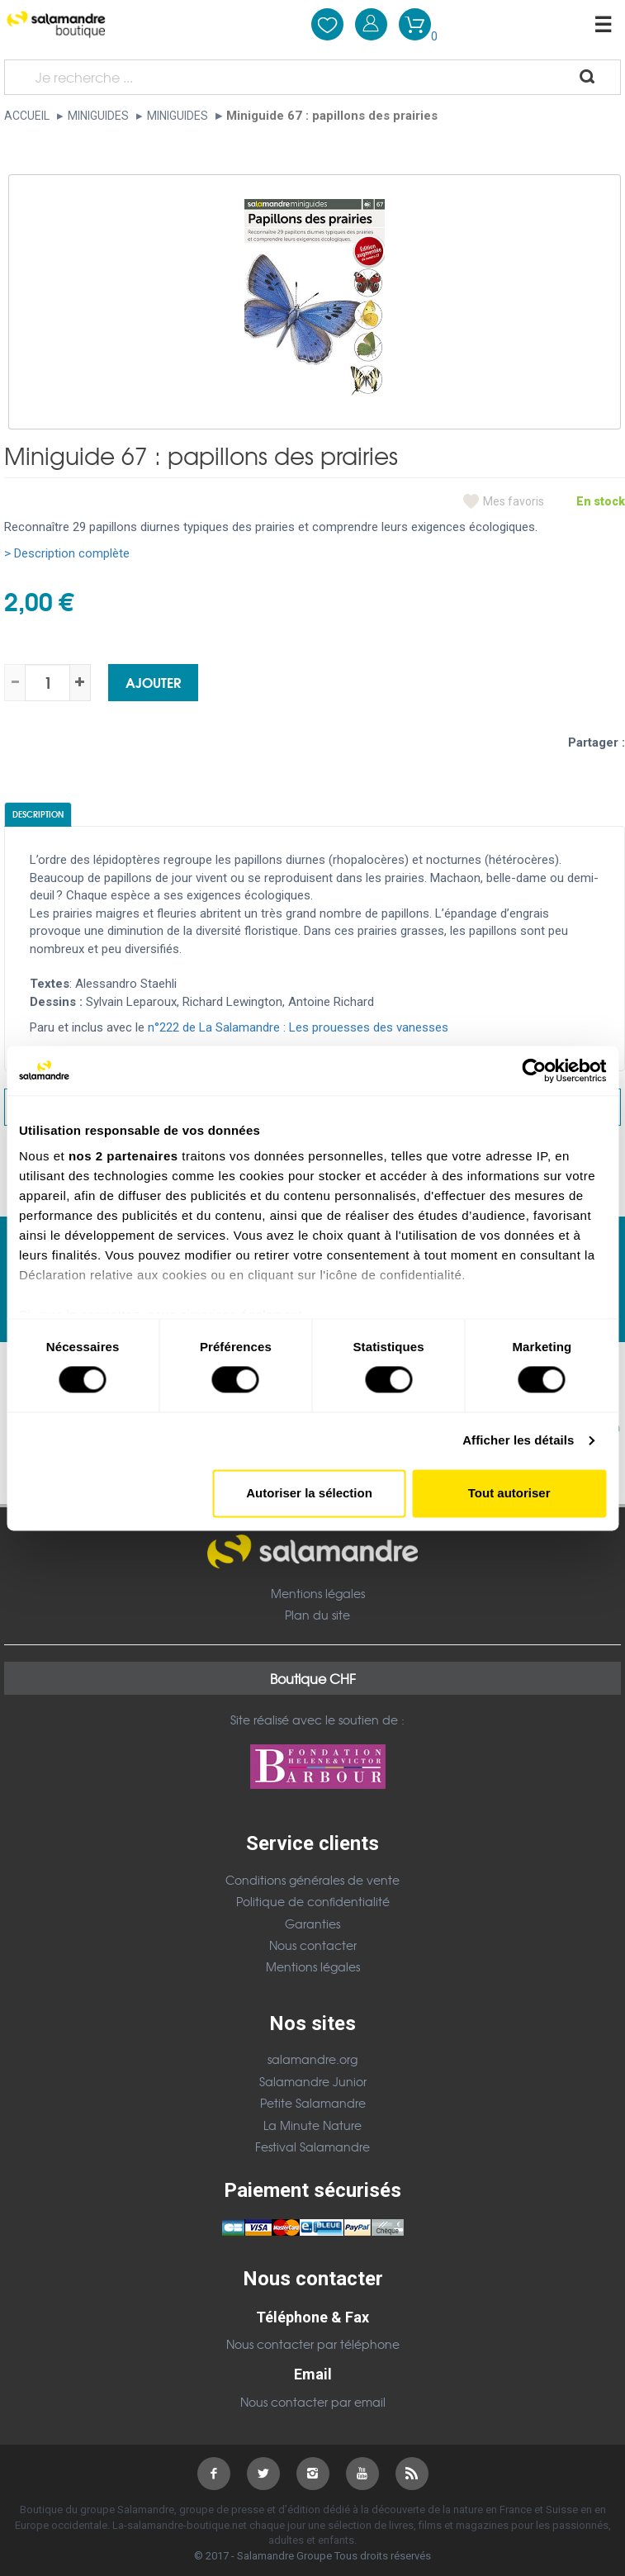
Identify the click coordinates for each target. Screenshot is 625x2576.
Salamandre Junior (313, 2081)
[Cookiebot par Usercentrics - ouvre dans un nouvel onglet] (534, 1070)
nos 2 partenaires (123, 1156)
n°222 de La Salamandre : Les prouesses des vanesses (298, 1027)
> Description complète (67, 553)
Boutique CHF (313, 1678)
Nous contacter (313, 1945)
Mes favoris (513, 501)
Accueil (27, 115)
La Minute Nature (312, 2125)
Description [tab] (38, 814)
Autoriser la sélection (309, 1493)
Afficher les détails (518, 1441)
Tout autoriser (509, 1493)
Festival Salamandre (312, 2146)
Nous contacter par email (313, 2401)
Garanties (312, 1923)
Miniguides (98, 115)
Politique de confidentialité (313, 1901)
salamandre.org (312, 2059)
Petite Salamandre (313, 2102)
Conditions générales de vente (312, 1880)
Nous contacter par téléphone (313, 2344)
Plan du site (317, 1614)
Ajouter (153, 681)
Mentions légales (318, 1593)
